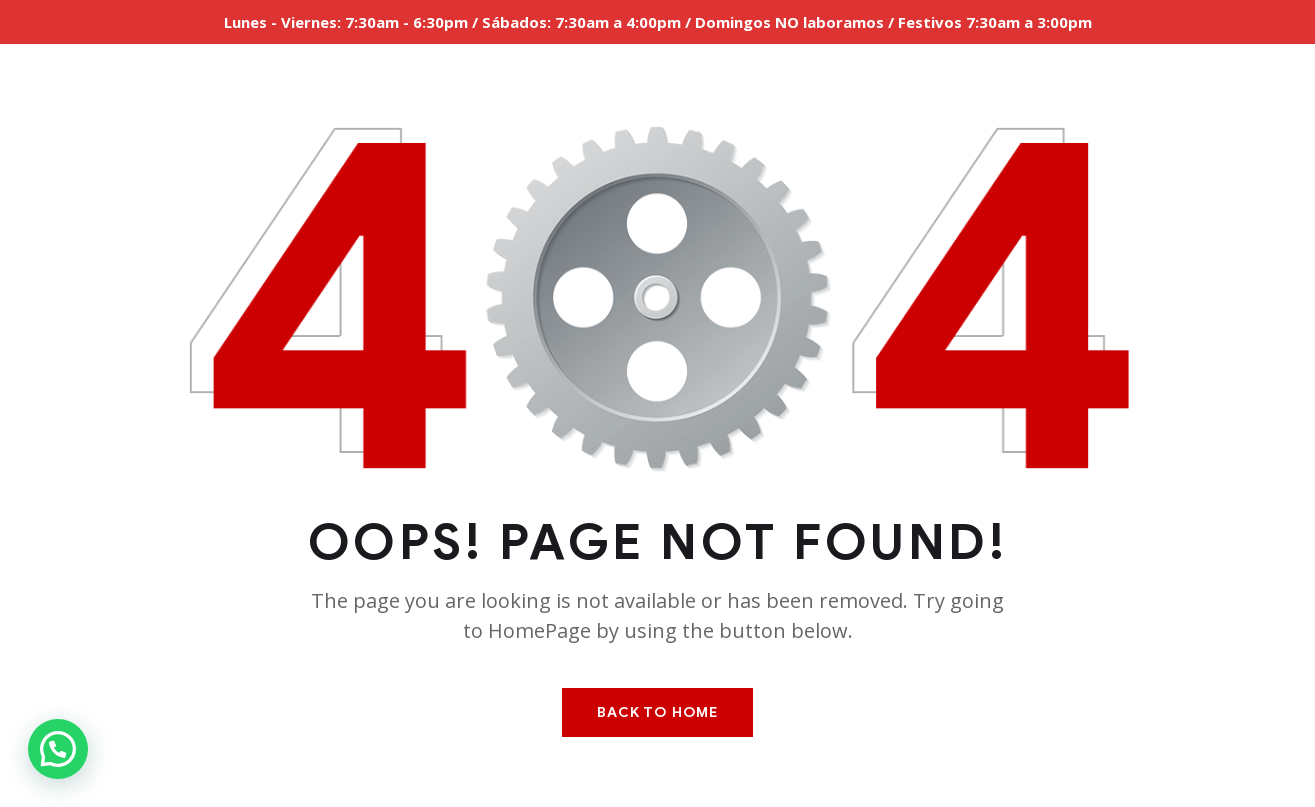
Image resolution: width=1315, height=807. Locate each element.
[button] (58, 749)
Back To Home (657, 712)
